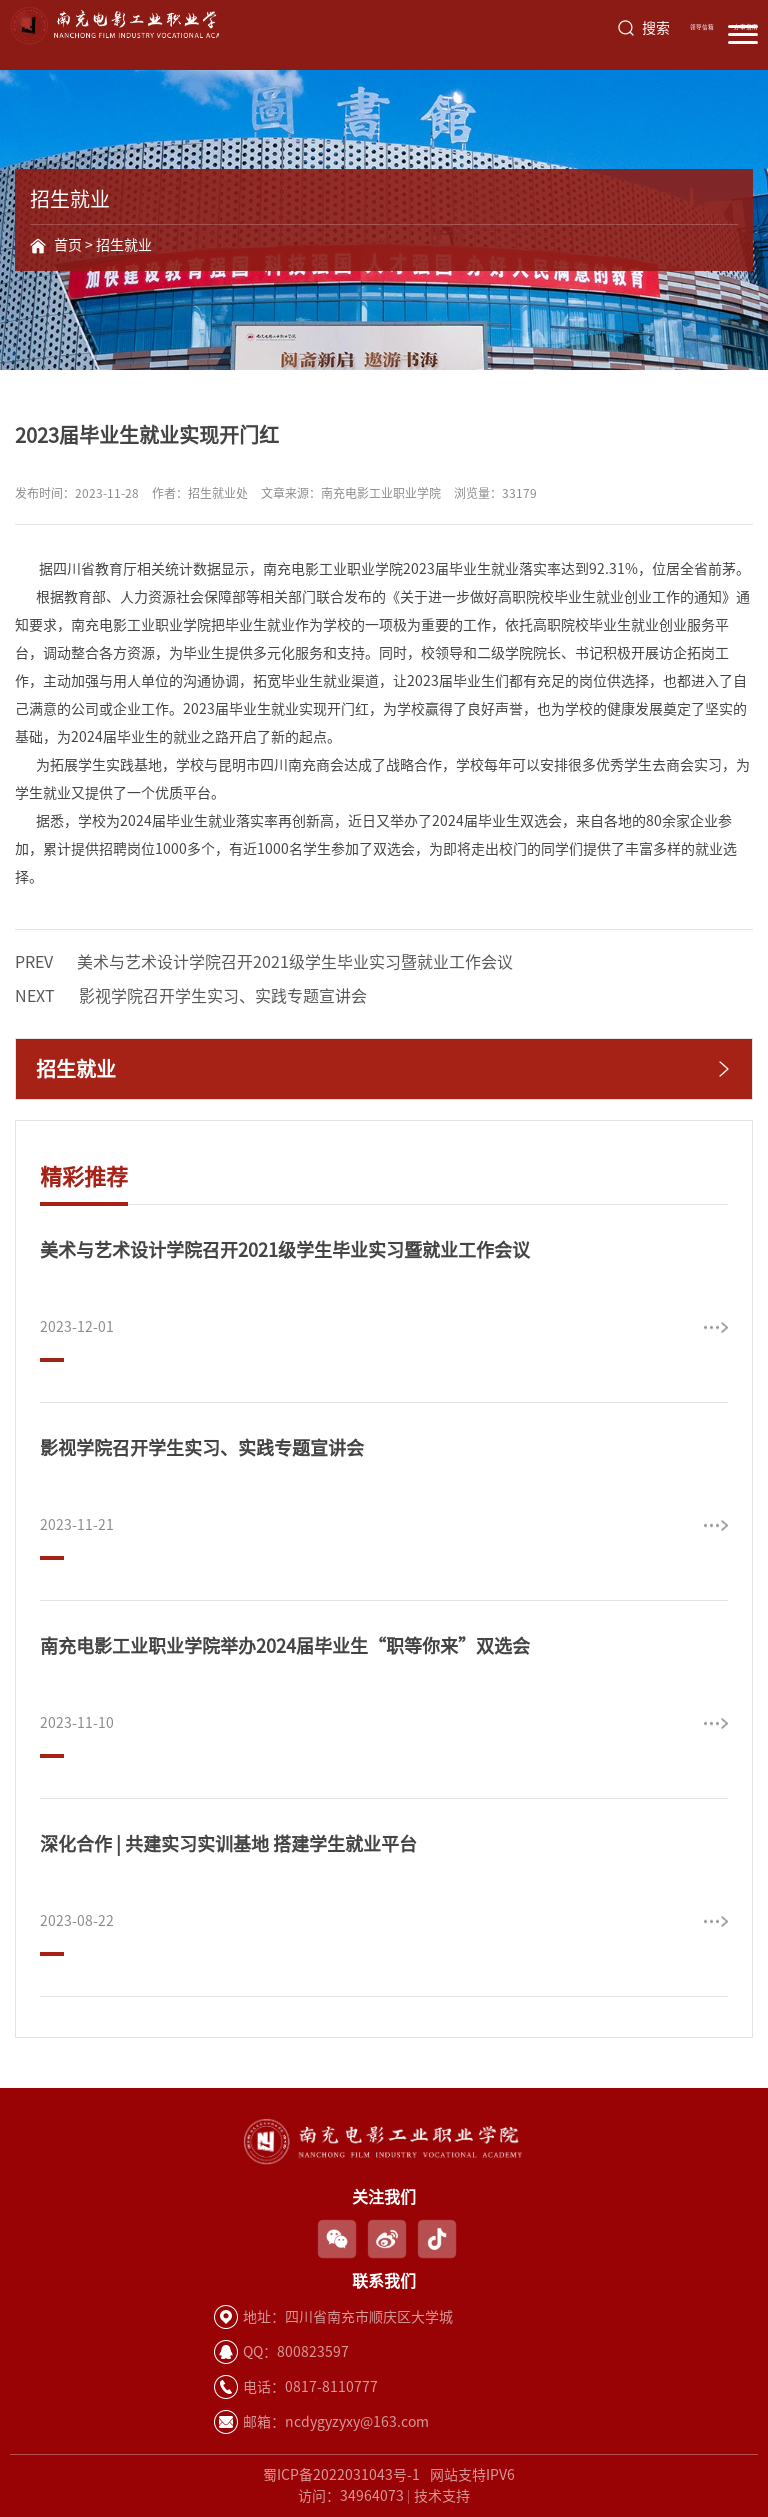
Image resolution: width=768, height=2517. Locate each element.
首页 (68, 245)
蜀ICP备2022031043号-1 (341, 2475)
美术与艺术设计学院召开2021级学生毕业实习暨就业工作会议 (264, 962)
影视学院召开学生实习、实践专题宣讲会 (191, 996)
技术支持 (442, 2496)
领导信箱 (702, 27)
